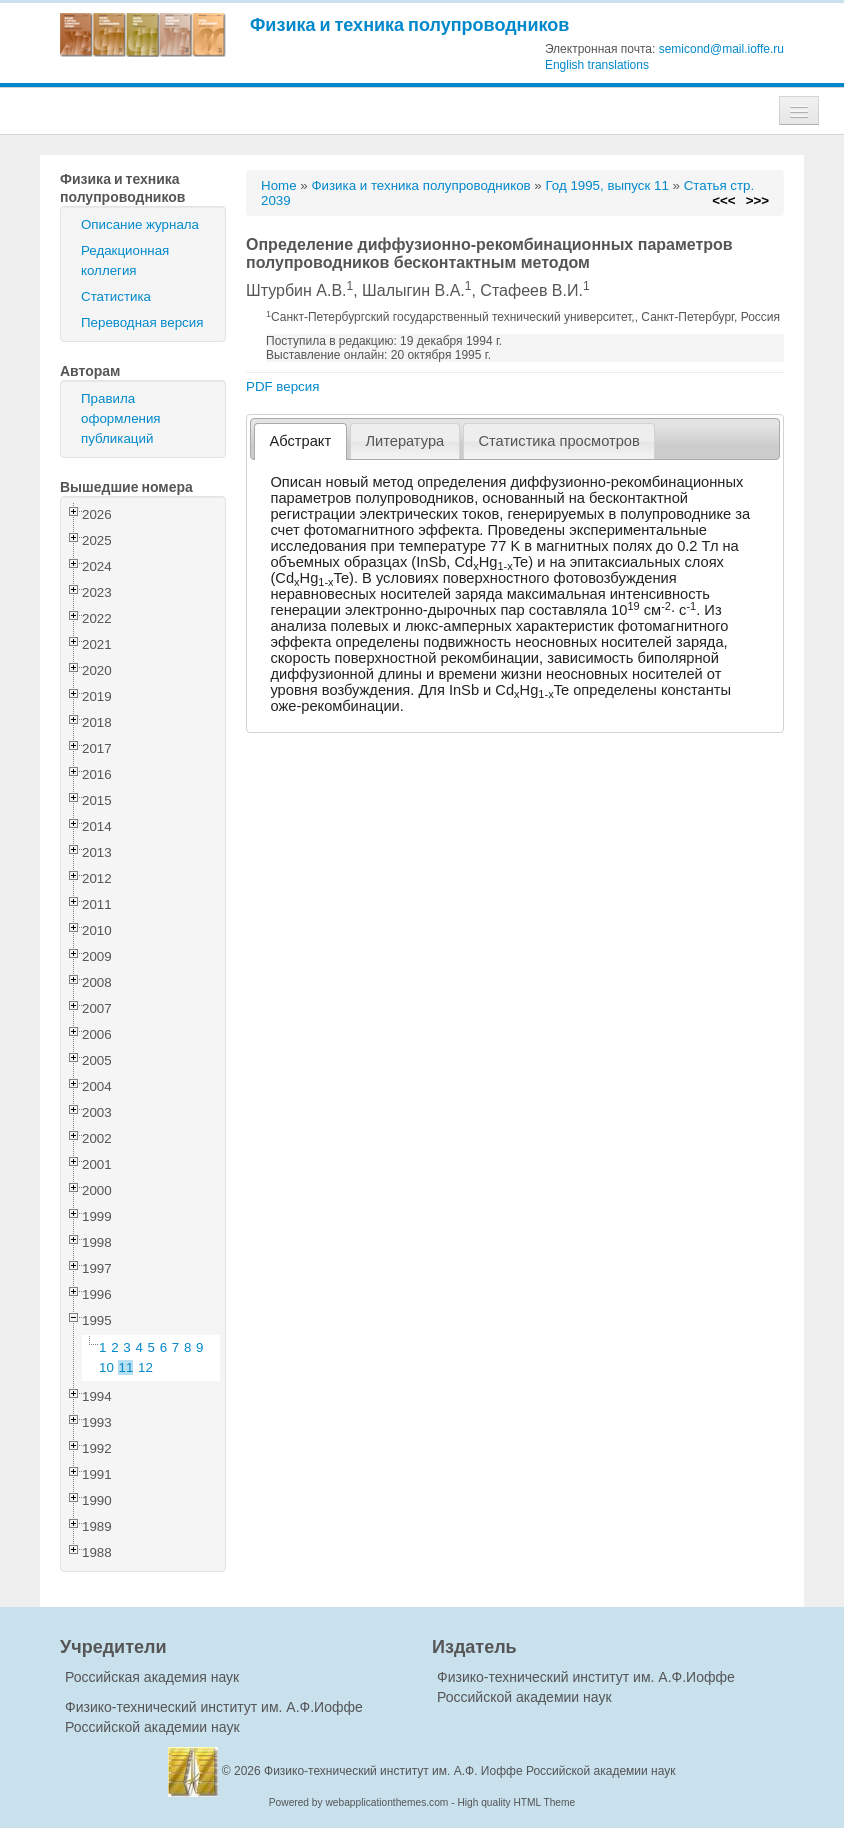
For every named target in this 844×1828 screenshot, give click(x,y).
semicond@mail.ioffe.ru (721, 49)
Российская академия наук (152, 1677)
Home (279, 185)
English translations (597, 65)
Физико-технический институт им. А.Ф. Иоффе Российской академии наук (470, 1771)
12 (145, 1367)
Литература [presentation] (404, 441)
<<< (723, 200)
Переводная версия (142, 322)
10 (106, 1367)
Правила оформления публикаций (121, 418)
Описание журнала (140, 224)
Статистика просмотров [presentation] (558, 441)
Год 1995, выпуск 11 (606, 185)
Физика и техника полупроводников (409, 24)
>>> (757, 200)
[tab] (300, 441)
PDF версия (282, 386)
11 (126, 1367)
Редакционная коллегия (125, 260)
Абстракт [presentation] (301, 441)
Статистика (116, 296)
